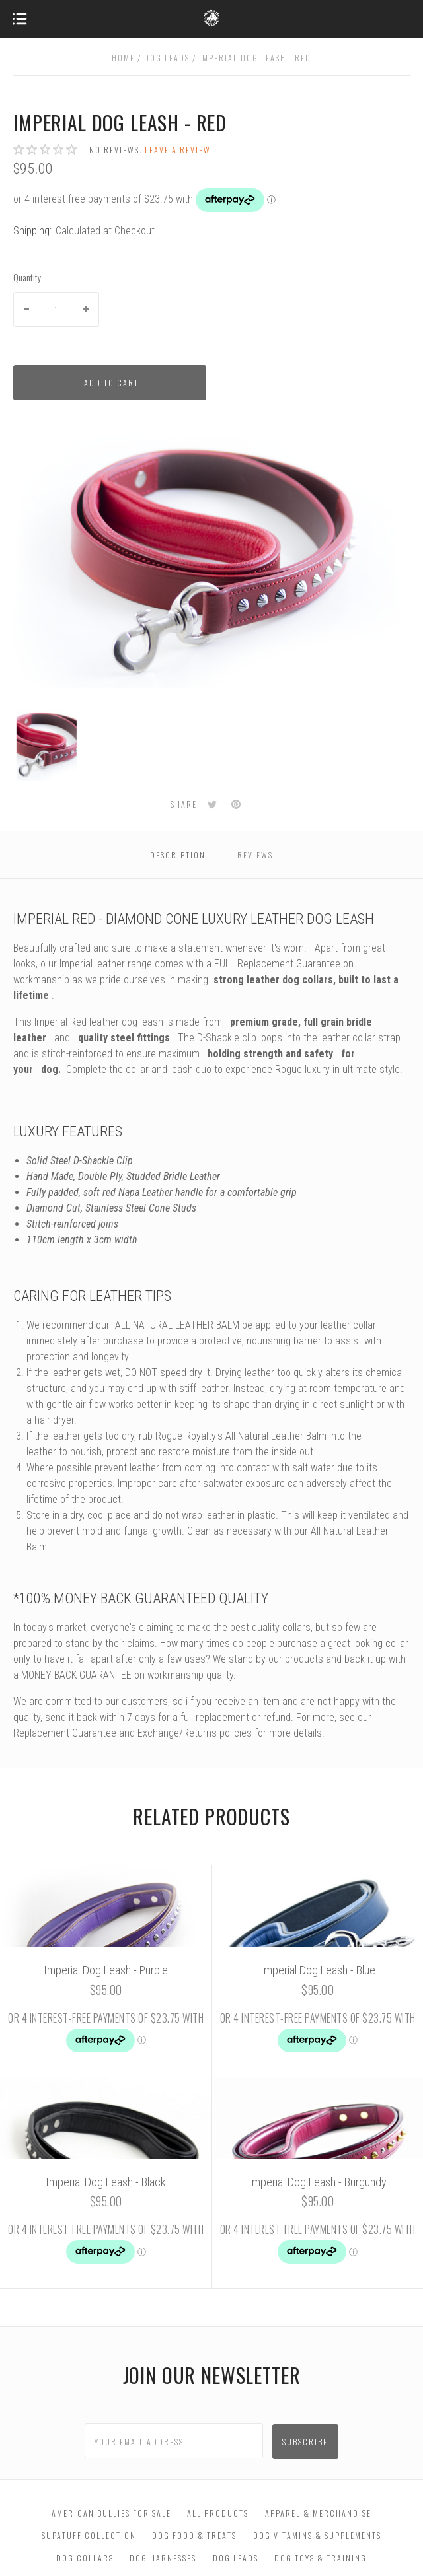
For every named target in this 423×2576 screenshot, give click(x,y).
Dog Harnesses (163, 2557)
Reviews (255, 854)
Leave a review (178, 149)
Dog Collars (85, 2557)
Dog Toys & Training (320, 2557)
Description (178, 854)
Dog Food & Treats (194, 2535)
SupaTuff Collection (89, 2535)
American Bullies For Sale (111, 2513)
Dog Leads (235, 2557)
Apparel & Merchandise (318, 2513)
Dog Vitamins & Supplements (317, 2535)
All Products (218, 2513)
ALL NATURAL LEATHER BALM (177, 1325)
